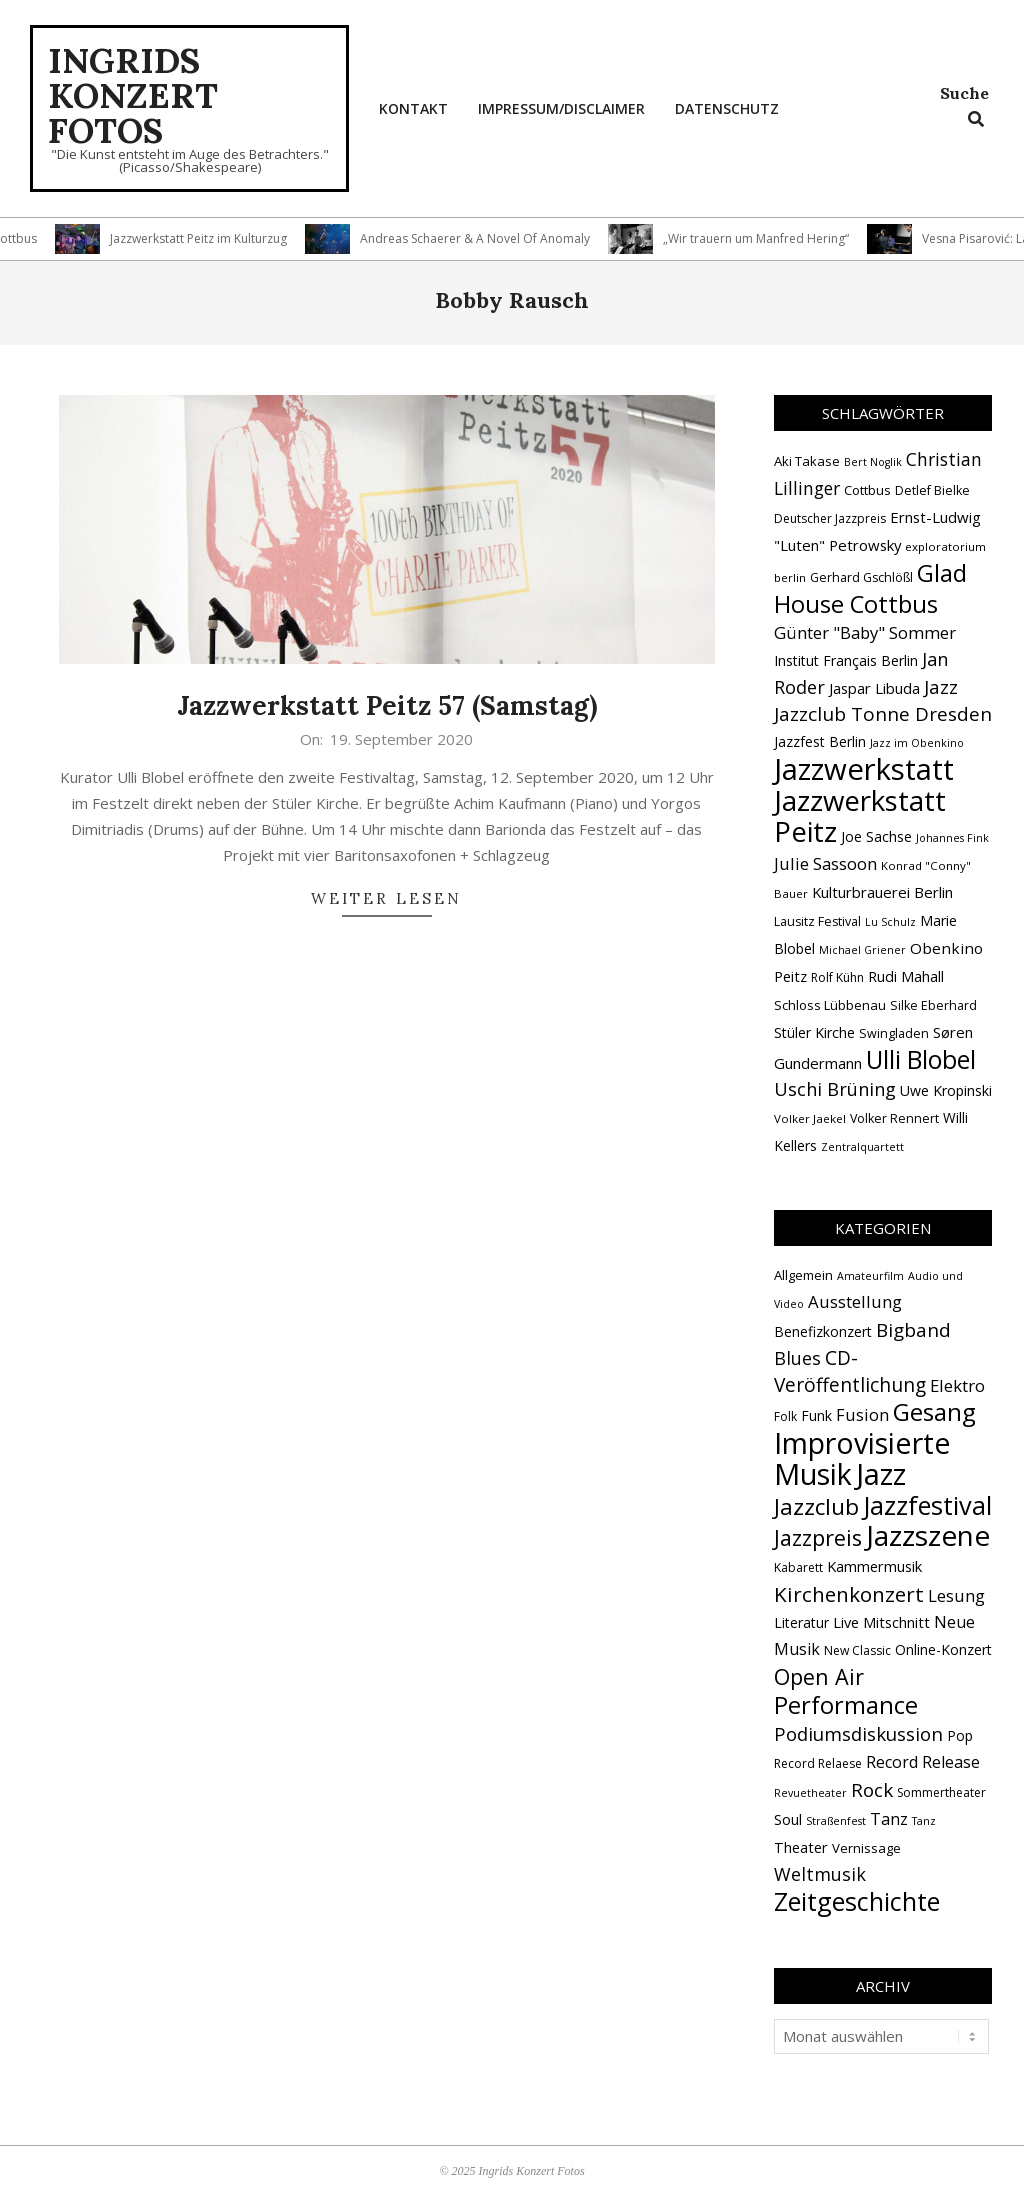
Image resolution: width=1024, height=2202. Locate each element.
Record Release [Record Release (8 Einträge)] (923, 1762)
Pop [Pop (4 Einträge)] (960, 1735)
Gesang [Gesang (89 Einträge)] (934, 1411)
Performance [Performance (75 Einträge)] (846, 1705)
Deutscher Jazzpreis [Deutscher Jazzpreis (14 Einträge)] (830, 518)
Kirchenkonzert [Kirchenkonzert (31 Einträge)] (849, 1594)
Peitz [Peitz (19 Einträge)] (790, 976)
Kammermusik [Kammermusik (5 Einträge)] (874, 1566)
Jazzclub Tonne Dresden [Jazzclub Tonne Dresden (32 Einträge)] (883, 714)
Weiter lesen (386, 898)
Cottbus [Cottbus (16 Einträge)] (867, 490)
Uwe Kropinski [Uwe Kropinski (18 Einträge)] (946, 1090)
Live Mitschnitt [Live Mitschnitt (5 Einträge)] (881, 1622)
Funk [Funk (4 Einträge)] (816, 1415)
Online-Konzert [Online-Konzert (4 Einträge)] (943, 1649)
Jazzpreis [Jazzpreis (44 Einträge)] (818, 1537)
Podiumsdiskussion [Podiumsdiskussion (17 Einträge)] (858, 1733)
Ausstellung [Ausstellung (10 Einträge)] (855, 1301)
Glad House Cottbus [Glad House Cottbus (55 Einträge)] (870, 588)
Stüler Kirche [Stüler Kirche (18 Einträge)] (814, 1032)
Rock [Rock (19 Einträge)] (872, 1790)
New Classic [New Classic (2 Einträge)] (857, 1650)
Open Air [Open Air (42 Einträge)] (819, 1676)
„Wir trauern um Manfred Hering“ (765, 238)
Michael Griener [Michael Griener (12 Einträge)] (862, 950)
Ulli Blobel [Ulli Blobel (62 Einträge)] (921, 1059)
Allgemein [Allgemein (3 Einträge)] (803, 1275)
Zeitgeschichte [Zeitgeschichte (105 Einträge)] (857, 1901)
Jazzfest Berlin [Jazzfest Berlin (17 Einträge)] (820, 741)
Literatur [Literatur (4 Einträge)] (801, 1622)
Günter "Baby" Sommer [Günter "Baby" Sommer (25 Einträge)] (865, 632)
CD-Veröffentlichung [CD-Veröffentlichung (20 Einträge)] (850, 1371)
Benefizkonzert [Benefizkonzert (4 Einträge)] (823, 1331)
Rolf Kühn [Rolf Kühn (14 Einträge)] (837, 977)
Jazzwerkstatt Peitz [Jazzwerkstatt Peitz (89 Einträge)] (860, 815)
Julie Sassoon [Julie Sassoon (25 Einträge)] (825, 863)
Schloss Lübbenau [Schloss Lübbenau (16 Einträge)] (830, 1005)
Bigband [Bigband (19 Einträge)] (913, 1330)
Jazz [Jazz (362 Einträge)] (881, 1474)
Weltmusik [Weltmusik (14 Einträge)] (820, 1874)
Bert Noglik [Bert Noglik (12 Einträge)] (873, 462)
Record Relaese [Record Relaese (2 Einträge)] (818, 1763)
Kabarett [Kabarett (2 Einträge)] (798, 1567)
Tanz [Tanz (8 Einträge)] (889, 1819)
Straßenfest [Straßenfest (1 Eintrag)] (836, 1821)
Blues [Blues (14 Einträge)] (797, 1358)
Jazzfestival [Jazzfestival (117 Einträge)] (927, 1505)
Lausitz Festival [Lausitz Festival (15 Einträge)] (817, 921)
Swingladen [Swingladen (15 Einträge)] (894, 1033)
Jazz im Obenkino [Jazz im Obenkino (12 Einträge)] (917, 743)
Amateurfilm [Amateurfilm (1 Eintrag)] (870, 1276)
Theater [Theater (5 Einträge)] (801, 1847)
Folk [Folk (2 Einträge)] (785, 1416)
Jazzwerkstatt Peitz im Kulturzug (207, 238)
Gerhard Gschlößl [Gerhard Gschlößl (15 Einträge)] (861, 577)
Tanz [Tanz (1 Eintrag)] (924, 1821)
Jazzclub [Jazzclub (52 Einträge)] (816, 1506)
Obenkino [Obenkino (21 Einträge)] (946, 948)
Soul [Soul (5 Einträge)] (788, 1819)
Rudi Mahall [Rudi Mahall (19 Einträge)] (906, 976)
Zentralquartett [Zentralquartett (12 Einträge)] (862, 1147)
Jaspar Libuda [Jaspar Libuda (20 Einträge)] (874, 688)
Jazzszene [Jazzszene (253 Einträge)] (928, 1535)
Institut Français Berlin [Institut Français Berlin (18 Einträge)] (846, 660)
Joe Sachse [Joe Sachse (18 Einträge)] (876, 836)
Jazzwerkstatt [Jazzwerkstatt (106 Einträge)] (864, 769)
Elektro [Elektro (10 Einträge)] (957, 1385)
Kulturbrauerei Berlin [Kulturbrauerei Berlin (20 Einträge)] (882, 892)
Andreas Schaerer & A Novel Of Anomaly (484, 238)
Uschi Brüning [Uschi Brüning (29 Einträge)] (835, 1089)
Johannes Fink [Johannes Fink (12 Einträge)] (952, 838)
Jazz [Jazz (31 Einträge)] (941, 687)
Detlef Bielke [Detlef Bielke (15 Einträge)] (932, 490)
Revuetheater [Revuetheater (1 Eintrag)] (810, 1793)
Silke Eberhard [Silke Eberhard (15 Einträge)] (933, 1005)
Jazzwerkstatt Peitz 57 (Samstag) (387, 705)
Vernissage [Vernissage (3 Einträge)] (866, 1848)
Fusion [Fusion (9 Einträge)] (862, 1414)
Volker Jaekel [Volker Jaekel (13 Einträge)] (810, 1118)
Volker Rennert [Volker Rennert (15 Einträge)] (894, 1118)
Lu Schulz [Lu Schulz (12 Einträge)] (890, 922)
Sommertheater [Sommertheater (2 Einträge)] (941, 1792)
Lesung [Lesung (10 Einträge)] (956, 1595)
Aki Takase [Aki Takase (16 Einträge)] (807, 461)
